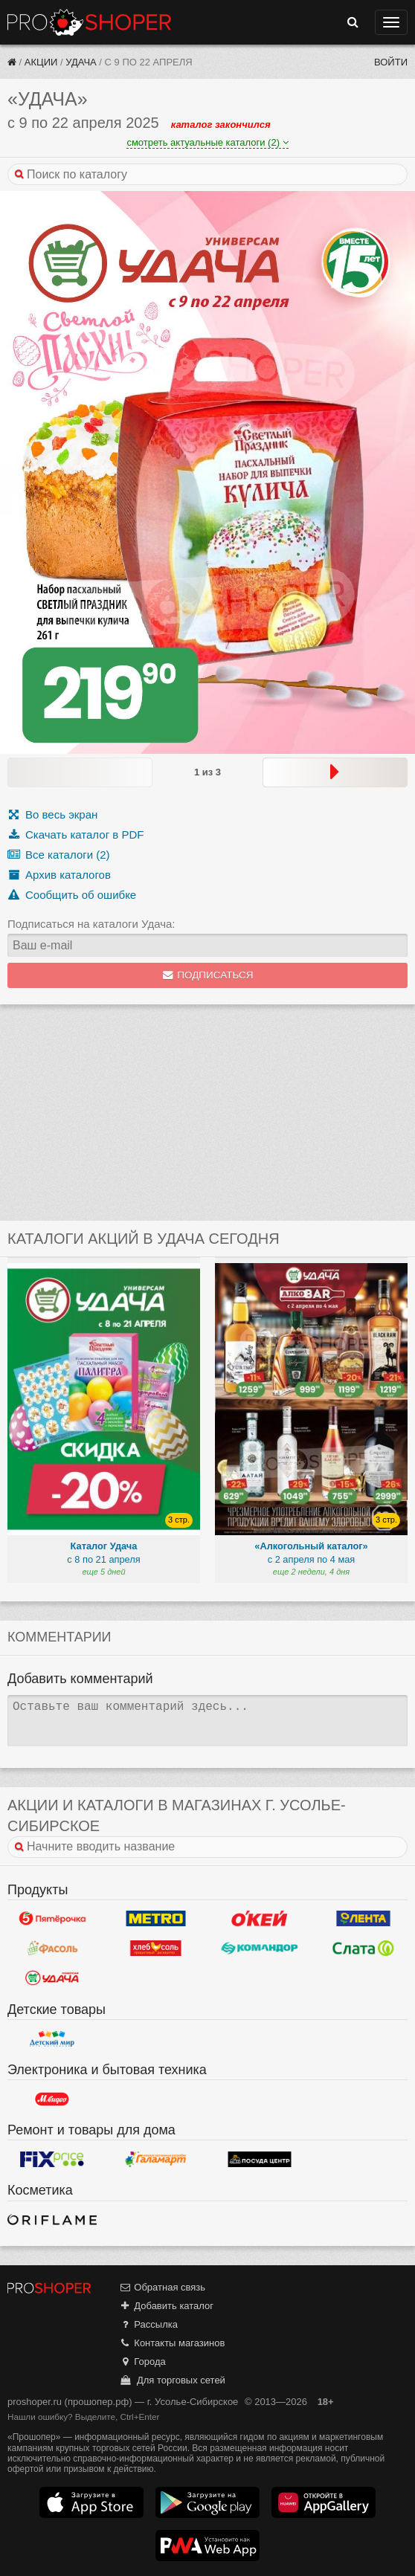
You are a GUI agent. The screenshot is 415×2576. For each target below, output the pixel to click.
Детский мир (52, 2038)
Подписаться (208, 975)
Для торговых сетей (172, 2380)
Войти (391, 62)
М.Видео (52, 2099)
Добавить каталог (166, 2305)
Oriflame (52, 2220)
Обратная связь (162, 2287)
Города (142, 2361)
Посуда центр (260, 2159)
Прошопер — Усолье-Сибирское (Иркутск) (89, 22)
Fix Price (52, 2159)
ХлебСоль (156, 1948)
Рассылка (148, 2324)
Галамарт (156, 2159)
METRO (156, 1919)
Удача (80, 62)
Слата (364, 1948)
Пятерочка (52, 1919)
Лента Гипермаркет (364, 1919)
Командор (260, 1948)
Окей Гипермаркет (260, 1919)
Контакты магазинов (172, 2343)
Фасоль (52, 1948)
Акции (41, 62)
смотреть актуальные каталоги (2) (207, 142)
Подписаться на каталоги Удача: (91, 923)
